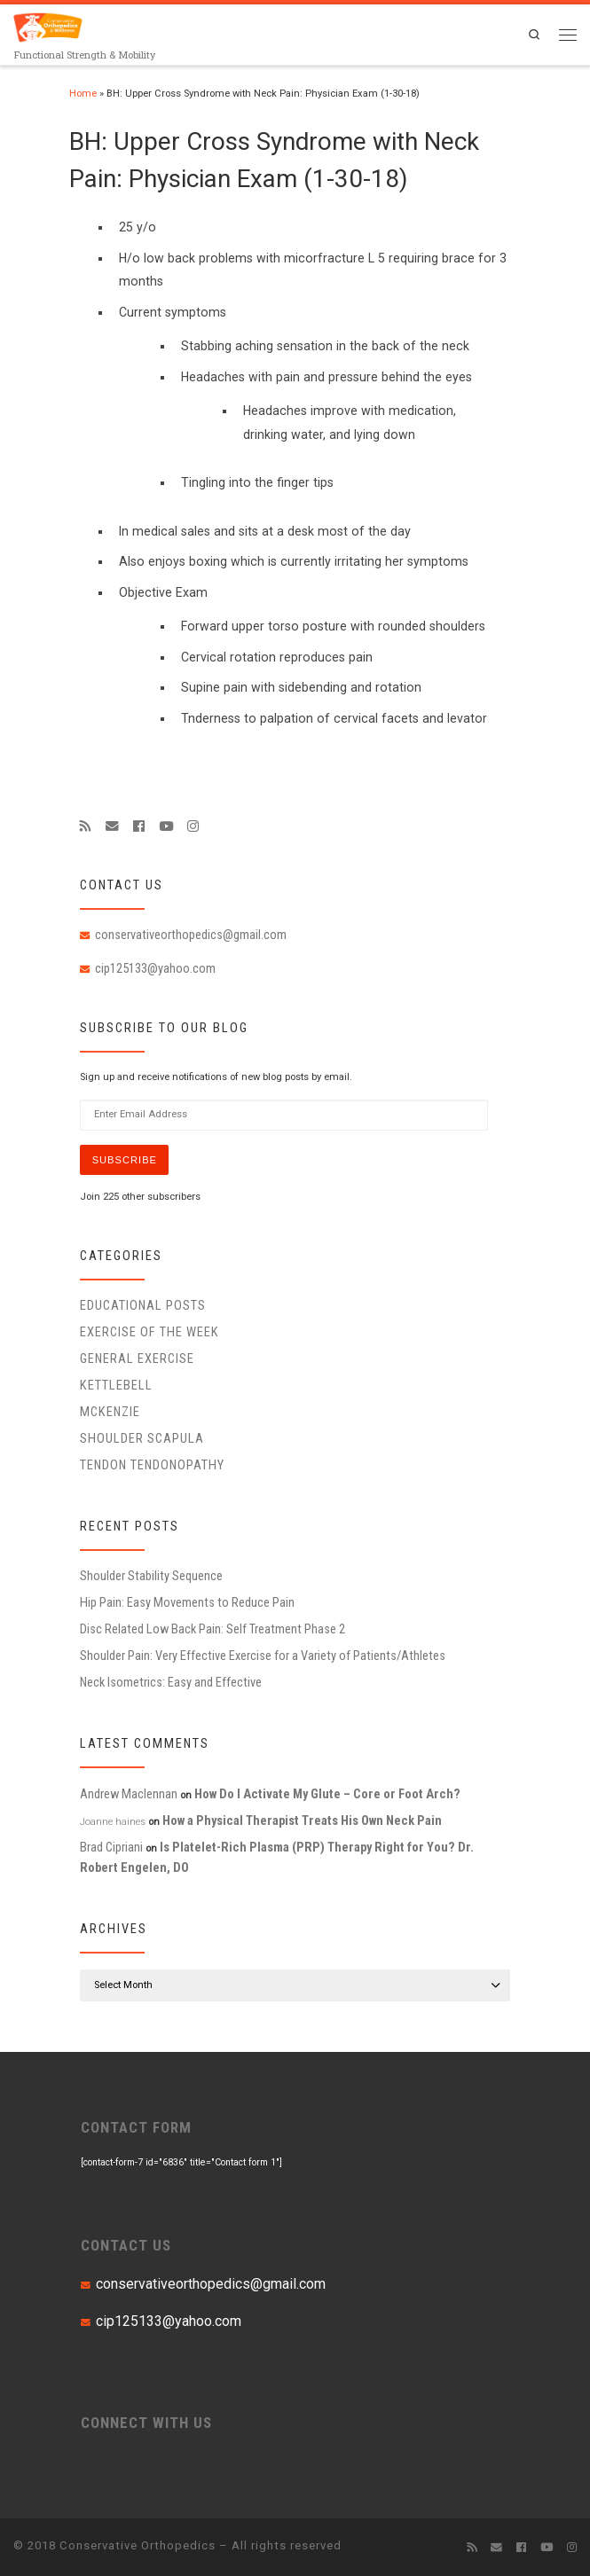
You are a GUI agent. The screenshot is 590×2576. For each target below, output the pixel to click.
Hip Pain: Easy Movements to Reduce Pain (187, 1602)
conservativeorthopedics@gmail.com (191, 935)
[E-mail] (112, 826)
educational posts (143, 1305)
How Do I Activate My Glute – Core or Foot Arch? (327, 1794)
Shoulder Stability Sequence (151, 1576)
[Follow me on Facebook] (139, 826)
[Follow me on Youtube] (166, 826)
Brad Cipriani (111, 1847)
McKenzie (110, 1412)
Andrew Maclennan (128, 1794)
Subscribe (125, 1160)
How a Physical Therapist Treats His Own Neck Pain (302, 1820)
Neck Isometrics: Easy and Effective (171, 1682)
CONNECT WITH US (146, 2422)
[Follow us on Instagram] (193, 826)
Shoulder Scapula (142, 1438)
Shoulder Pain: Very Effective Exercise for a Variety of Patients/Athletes (262, 1656)
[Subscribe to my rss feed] (85, 826)
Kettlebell (116, 1385)
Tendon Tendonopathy (152, 1465)
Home (83, 93)
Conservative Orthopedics (137, 2545)
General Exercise (137, 1358)
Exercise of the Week (149, 1332)
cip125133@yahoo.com (155, 968)
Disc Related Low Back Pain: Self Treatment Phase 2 (212, 1629)
